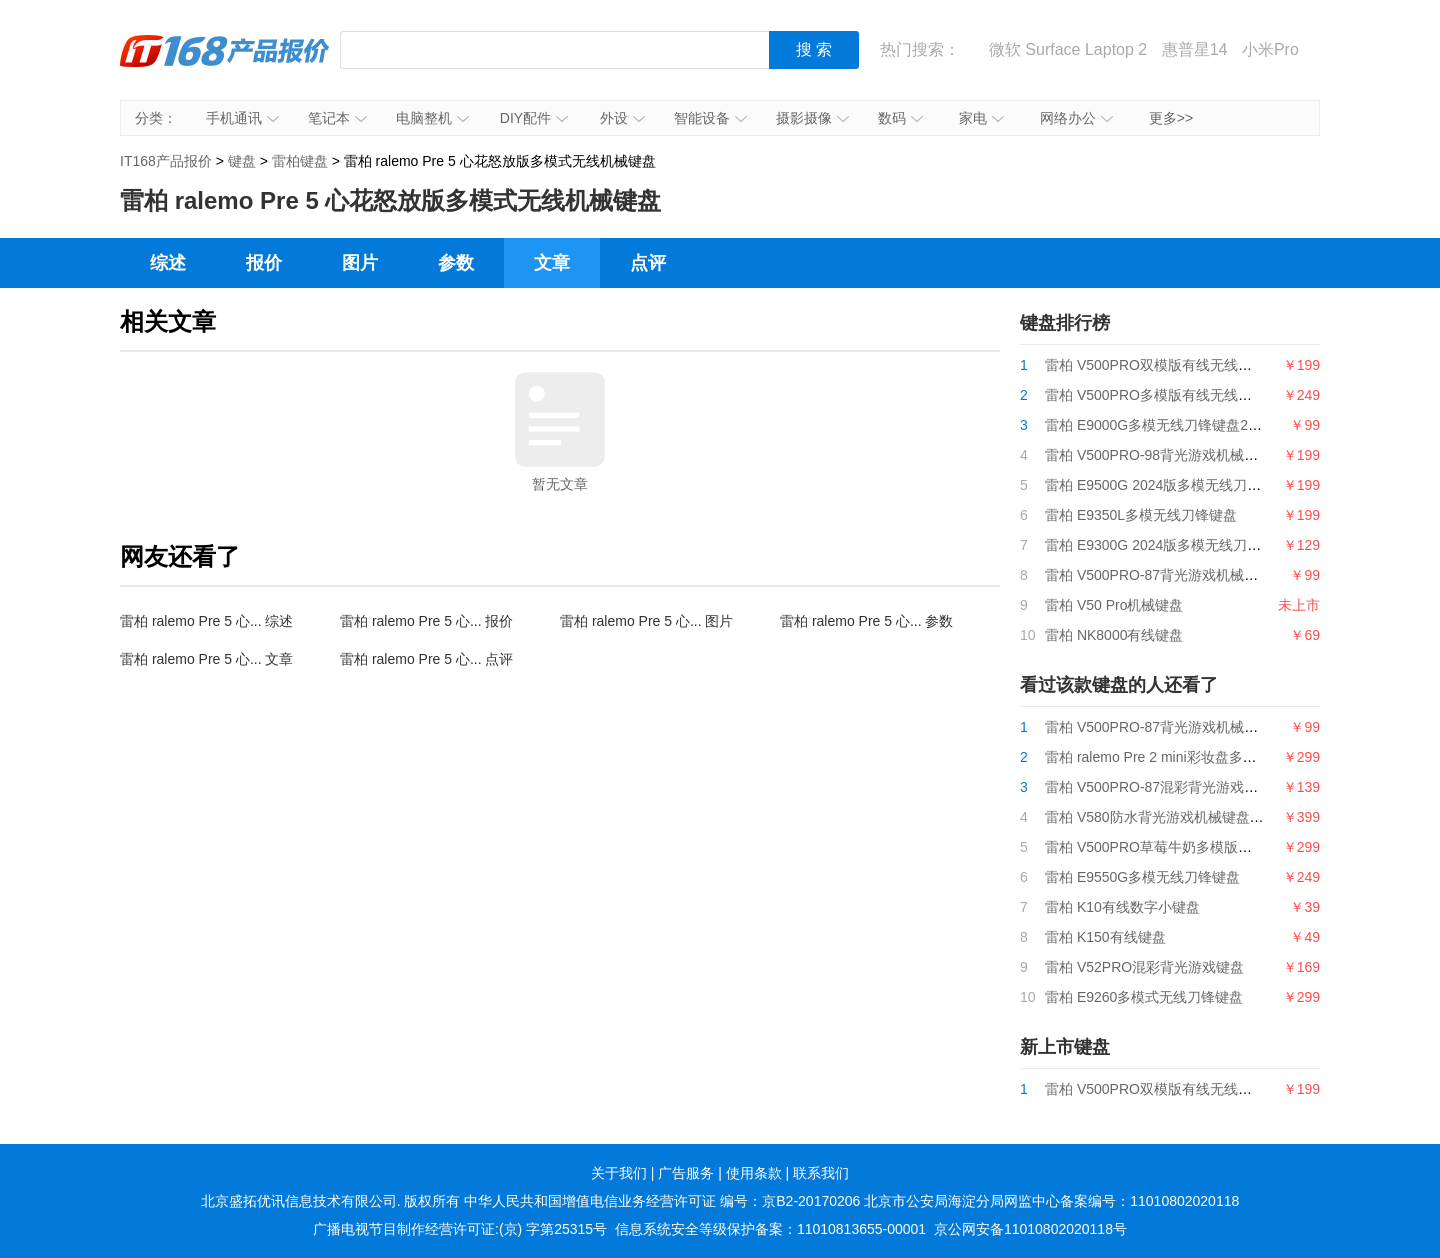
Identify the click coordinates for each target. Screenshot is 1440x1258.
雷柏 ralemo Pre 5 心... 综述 (206, 621)
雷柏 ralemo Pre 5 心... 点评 (426, 659)
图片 (360, 263)
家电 (981, 118)
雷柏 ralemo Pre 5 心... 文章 (206, 659)
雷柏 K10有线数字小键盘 (1122, 907)
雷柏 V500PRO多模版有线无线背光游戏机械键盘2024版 (1220, 395)
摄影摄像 (812, 118)
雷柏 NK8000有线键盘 (1114, 635)
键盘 (242, 161)
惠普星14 (1195, 49)
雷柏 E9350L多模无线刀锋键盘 (1141, 515)
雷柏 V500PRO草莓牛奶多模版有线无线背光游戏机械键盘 (1225, 847)
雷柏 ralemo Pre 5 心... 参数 (866, 621)
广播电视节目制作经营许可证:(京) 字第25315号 (460, 1229)
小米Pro (1270, 49)
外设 (622, 118)
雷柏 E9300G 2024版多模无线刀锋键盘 (1167, 545)
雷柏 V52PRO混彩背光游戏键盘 (1144, 967)
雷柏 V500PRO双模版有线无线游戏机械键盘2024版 (1206, 365)
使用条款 (754, 1173)
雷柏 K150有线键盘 (1105, 937)
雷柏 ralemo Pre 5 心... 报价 (426, 621)
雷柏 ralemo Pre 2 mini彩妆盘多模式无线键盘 (1186, 757)
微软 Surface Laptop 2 (1068, 49)
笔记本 (337, 118)
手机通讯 (242, 118)
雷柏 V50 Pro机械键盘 (1114, 605)
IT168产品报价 (225, 65)
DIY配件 (534, 118)
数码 (900, 118)
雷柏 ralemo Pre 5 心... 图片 (646, 621)
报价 (264, 263)
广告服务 (686, 1173)
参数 (456, 263)
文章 (552, 263)
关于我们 (619, 1173)
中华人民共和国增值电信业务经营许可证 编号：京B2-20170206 (662, 1201)
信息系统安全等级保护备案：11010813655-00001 (770, 1229)
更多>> (1171, 118)
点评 (648, 263)
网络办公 (1076, 118)
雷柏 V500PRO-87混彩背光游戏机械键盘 (1172, 787)
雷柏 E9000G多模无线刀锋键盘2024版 (1165, 425)
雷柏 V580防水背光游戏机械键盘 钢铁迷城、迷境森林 (1212, 817)
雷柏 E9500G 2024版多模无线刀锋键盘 (1167, 485)
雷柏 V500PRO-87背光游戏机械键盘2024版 (1181, 575)
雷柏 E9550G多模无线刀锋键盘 (1142, 877)
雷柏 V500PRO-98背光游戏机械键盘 (1158, 455)
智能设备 (710, 118)
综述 (168, 263)
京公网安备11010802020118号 (1030, 1229)
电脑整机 (432, 118)
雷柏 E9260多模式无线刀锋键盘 (1144, 997)
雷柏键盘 (300, 161)
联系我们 (821, 1173)
